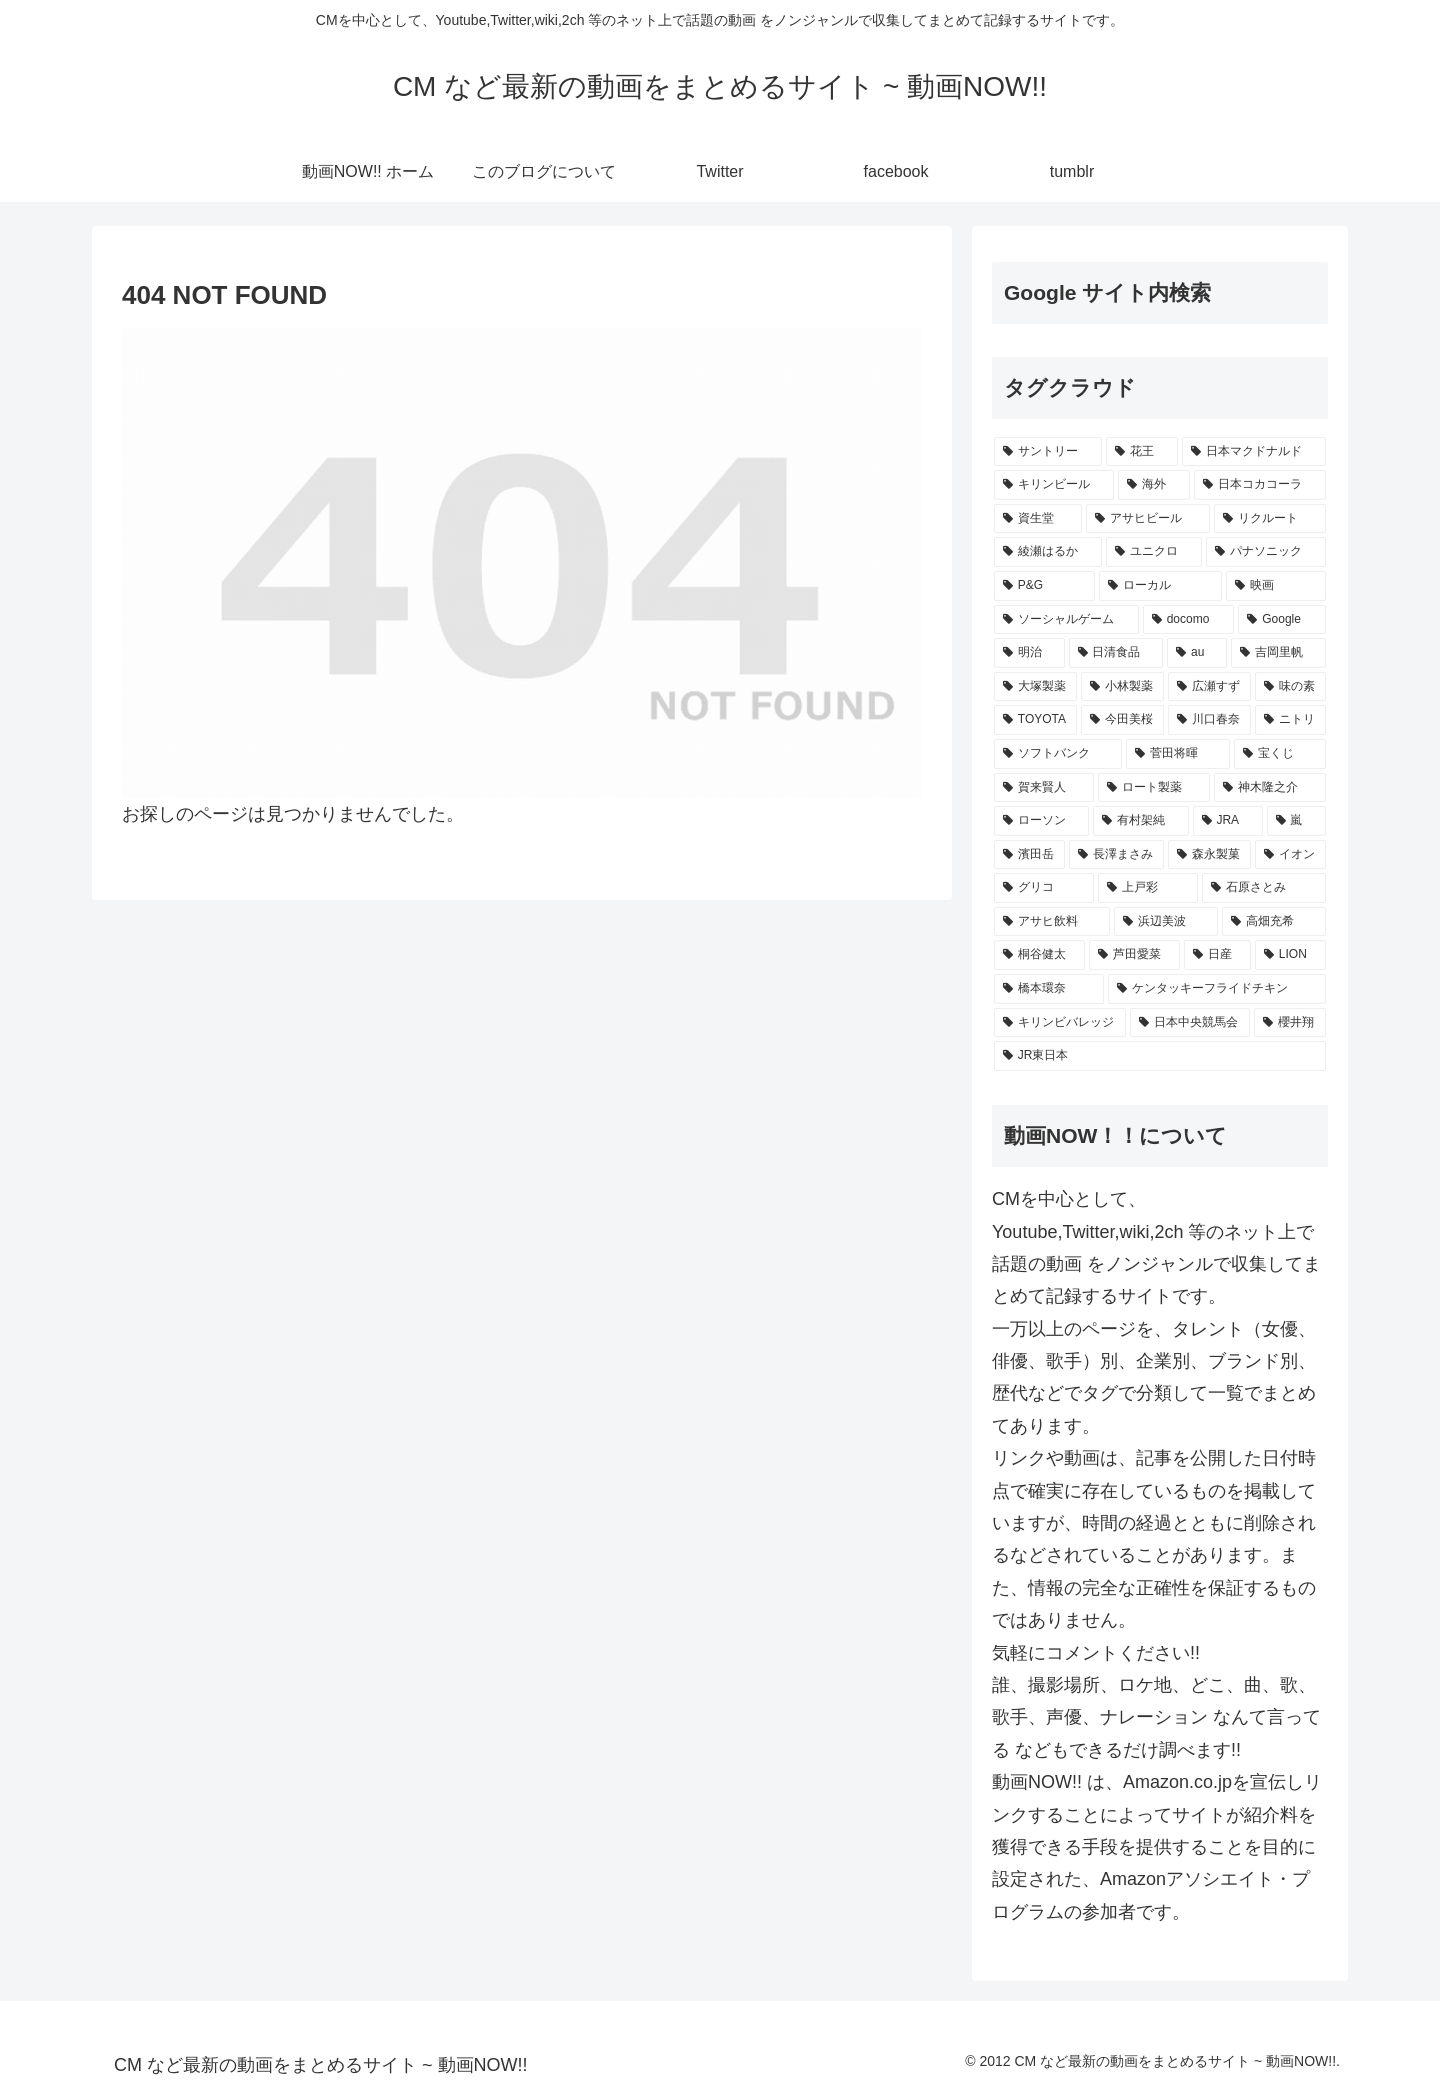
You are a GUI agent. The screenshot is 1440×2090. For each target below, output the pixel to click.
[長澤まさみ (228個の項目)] (1116, 855)
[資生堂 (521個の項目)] (1038, 519)
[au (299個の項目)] (1197, 653)
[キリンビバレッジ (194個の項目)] (1060, 1023)
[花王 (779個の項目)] (1142, 452)
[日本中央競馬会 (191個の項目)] (1190, 1023)
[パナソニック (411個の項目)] (1266, 552)
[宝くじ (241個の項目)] (1280, 754)
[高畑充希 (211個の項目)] (1274, 922)
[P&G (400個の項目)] (1044, 586)
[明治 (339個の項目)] (1029, 653)
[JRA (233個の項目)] (1228, 821)
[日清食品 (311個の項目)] (1116, 653)
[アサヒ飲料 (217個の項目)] (1052, 922)
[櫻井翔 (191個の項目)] (1290, 1023)
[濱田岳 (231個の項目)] (1029, 855)
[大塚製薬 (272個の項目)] (1035, 687)
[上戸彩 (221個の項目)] (1148, 888)
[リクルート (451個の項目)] (1270, 519)
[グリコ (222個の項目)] (1044, 888)
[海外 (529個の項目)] (1154, 485)
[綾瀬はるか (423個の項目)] (1048, 552)
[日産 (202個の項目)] (1217, 955)
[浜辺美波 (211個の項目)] (1166, 922)
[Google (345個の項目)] (1282, 620)
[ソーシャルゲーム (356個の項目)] (1066, 620)
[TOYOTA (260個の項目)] (1035, 720)
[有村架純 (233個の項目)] (1140, 821)
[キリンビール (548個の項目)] (1054, 485)
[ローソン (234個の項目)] (1041, 821)
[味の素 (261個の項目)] (1290, 687)
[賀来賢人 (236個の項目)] (1044, 788)
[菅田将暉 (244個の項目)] (1178, 754)
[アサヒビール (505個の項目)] (1148, 519)
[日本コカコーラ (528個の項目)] (1260, 485)
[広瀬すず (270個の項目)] (1209, 687)
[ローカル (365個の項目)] (1161, 586)
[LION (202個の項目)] (1290, 955)
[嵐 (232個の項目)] (1296, 821)
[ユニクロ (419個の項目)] (1154, 552)
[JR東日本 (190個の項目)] (1160, 1056)
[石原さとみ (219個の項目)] (1264, 888)
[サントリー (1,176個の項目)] (1048, 452)
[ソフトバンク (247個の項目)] (1058, 754)
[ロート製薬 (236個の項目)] (1154, 788)
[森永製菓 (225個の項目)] (1209, 855)
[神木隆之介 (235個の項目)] (1270, 788)
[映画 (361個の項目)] (1276, 586)
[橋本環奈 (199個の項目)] (1049, 989)
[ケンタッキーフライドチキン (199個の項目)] (1217, 989)
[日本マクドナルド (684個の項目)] (1254, 452)
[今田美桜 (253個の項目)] (1122, 720)
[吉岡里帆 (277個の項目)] (1278, 653)
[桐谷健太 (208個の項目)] (1039, 955)
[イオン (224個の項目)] (1290, 855)
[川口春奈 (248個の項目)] (1209, 720)
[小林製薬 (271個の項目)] (1122, 687)
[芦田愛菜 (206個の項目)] (1134, 955)
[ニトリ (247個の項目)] (1290, 720)
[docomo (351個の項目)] (1189, 620)
